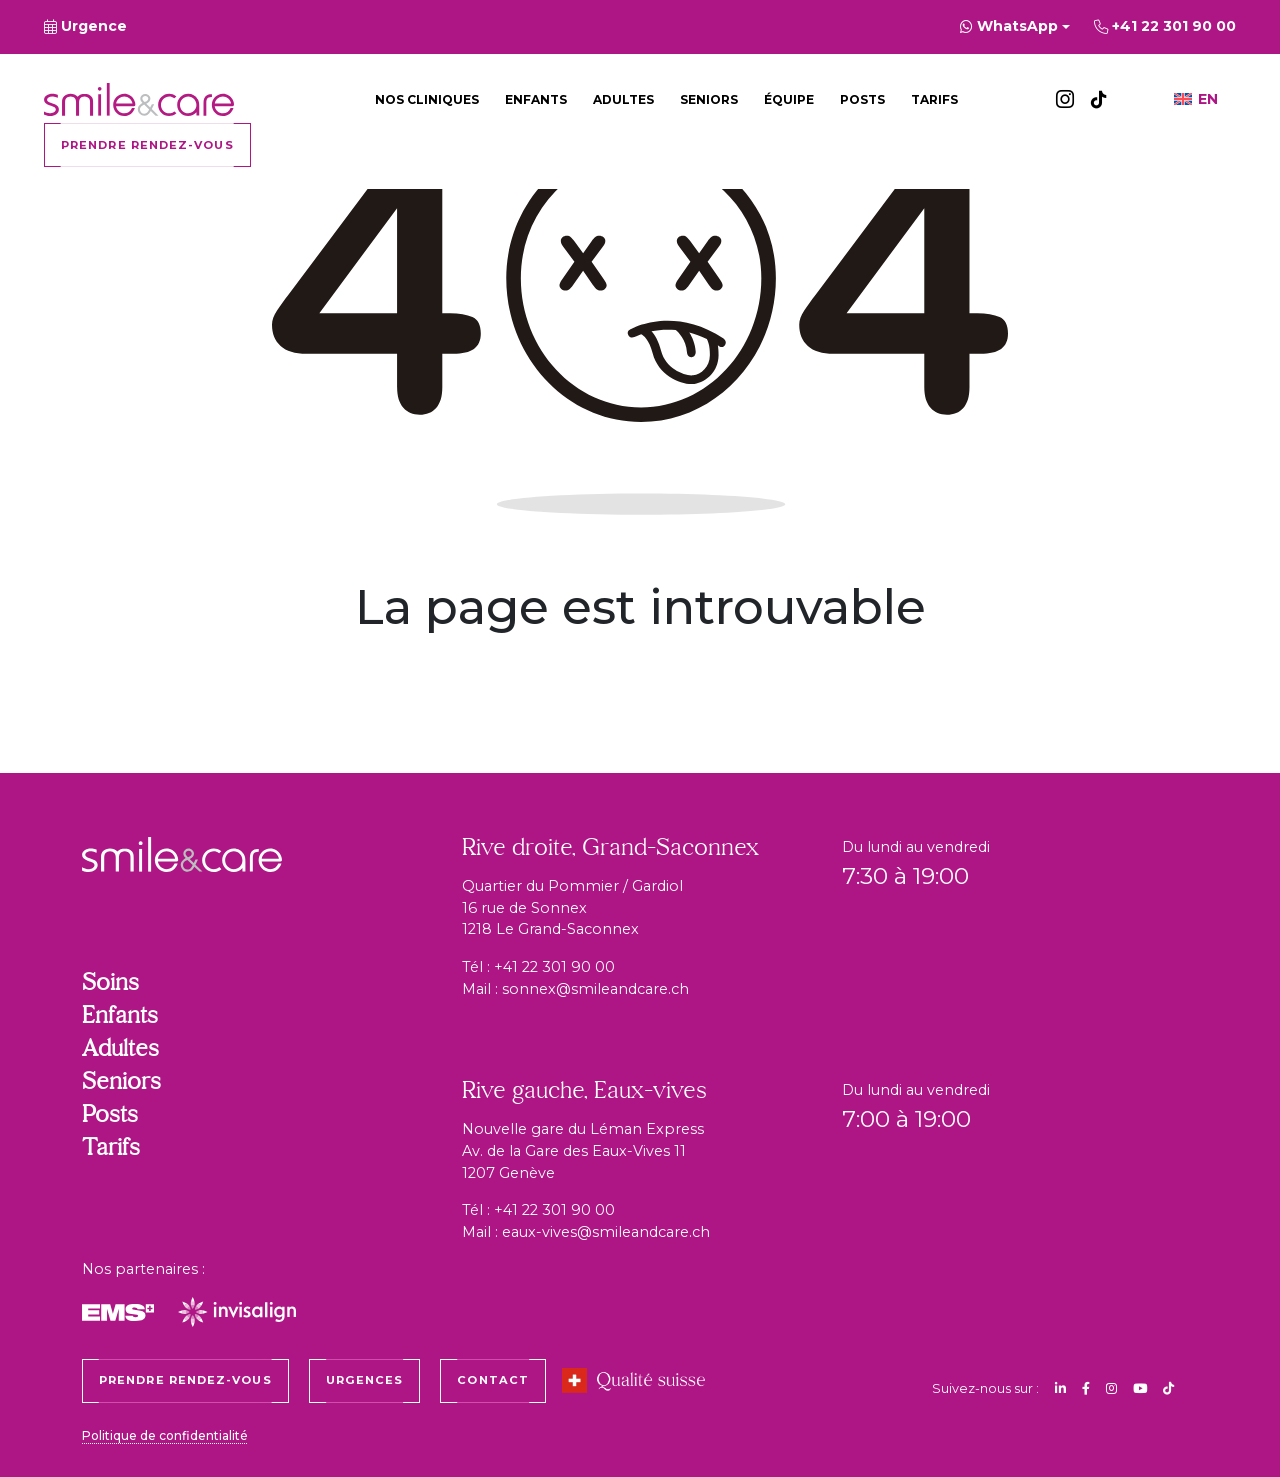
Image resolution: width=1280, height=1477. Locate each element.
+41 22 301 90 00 (554, 967)
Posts (862, 99)
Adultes (623, 99)
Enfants (536, 99)
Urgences (365, 1380)
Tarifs (934, 99)
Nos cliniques (427, 99)
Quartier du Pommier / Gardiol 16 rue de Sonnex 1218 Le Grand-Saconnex (572, 907)
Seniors (709, 99)
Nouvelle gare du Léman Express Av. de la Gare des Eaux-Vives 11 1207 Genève (583, 1150)
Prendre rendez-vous (147, 145)
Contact (493, 1380)
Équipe (789, 99)
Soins (110, 983)
